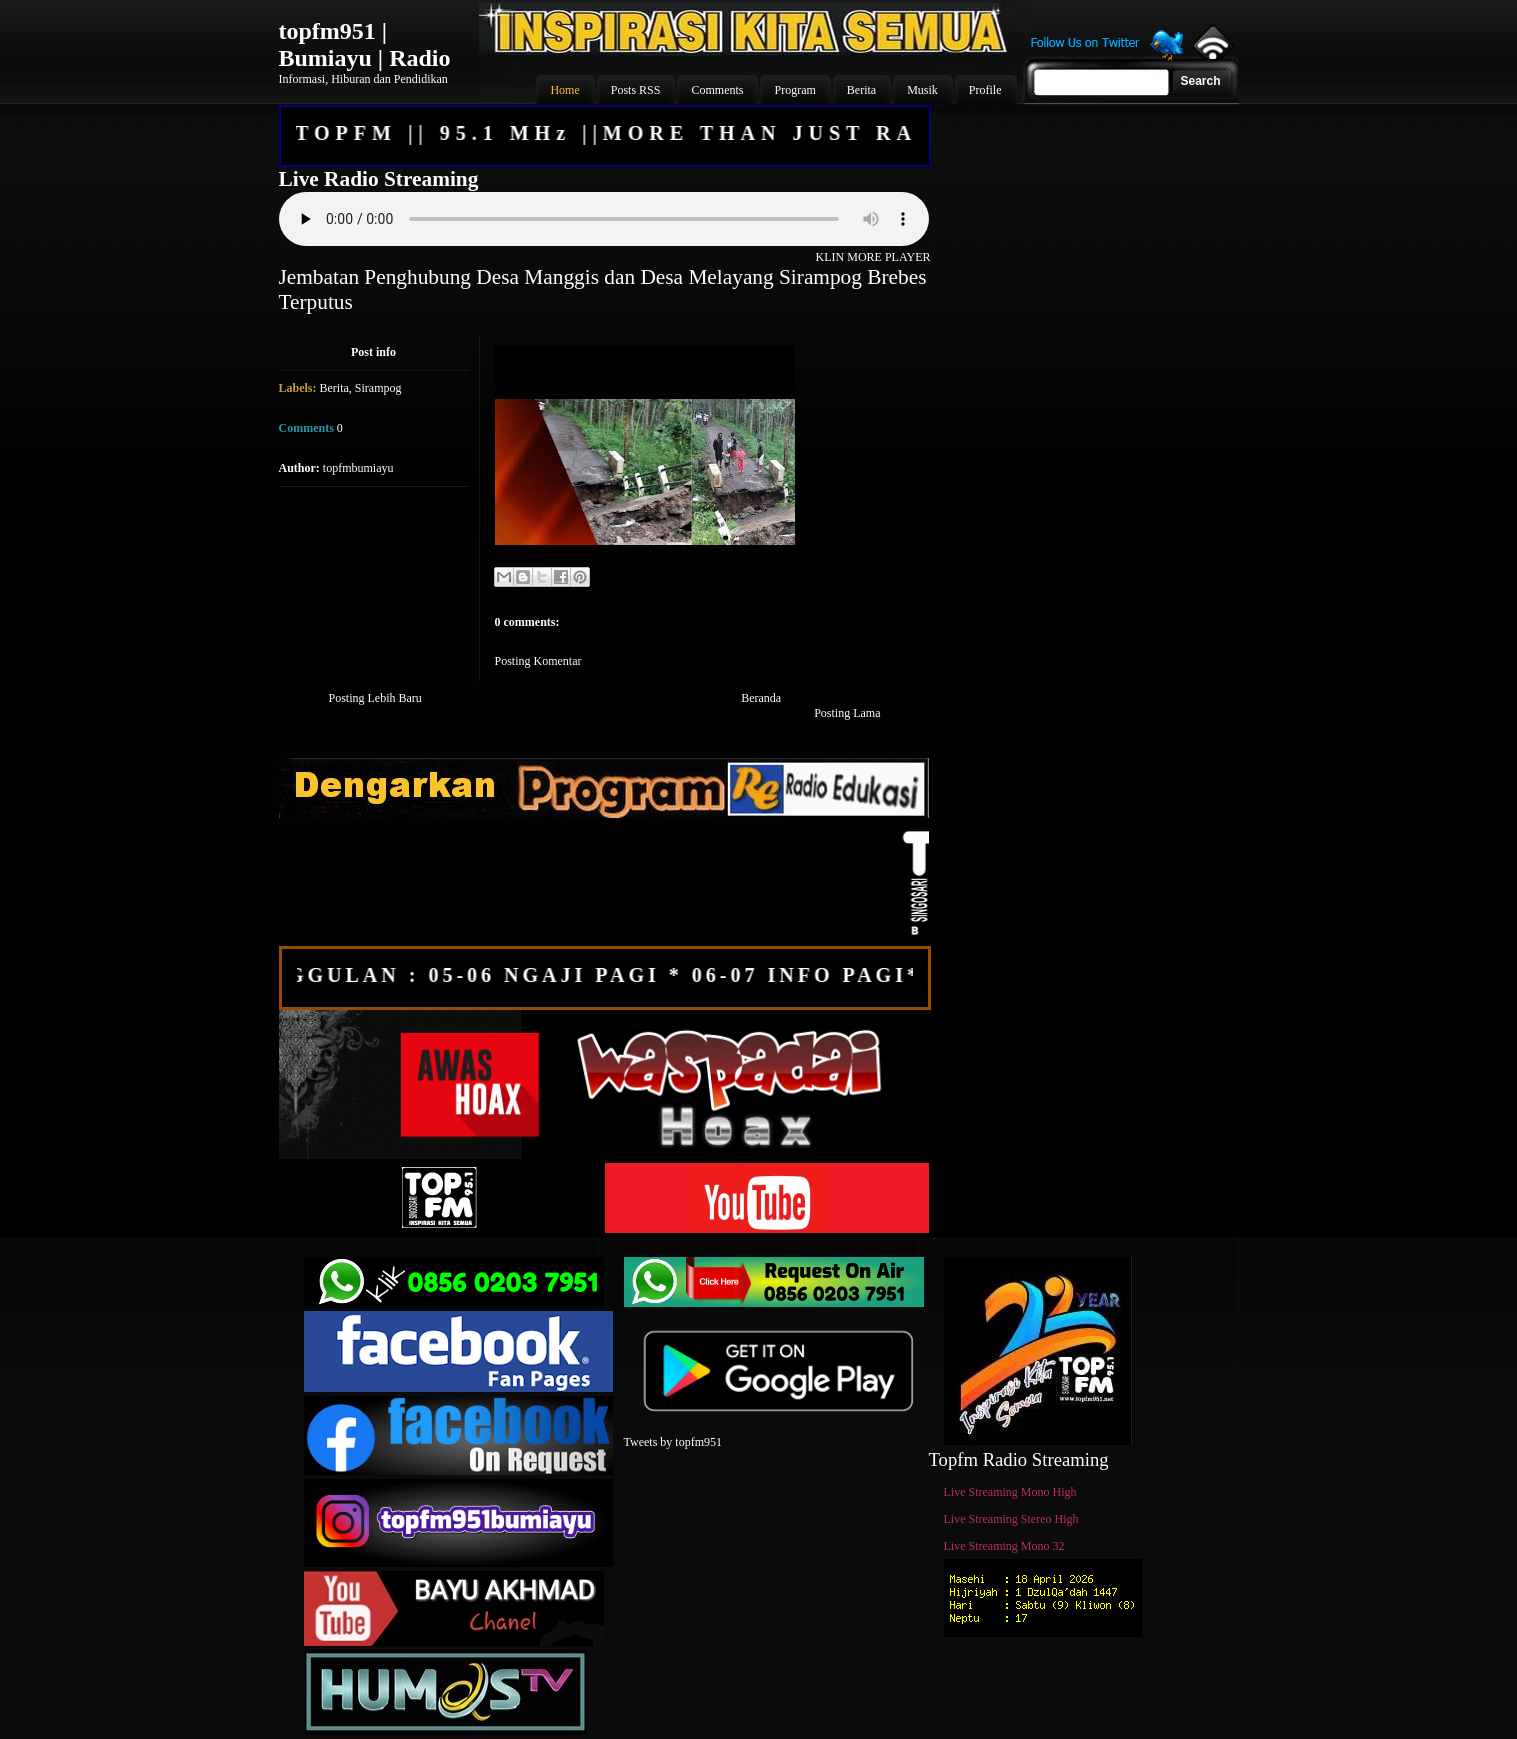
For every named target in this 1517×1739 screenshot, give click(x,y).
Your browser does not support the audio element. (604, 219)
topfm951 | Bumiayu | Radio (365, 44)
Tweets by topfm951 (673, 1442)
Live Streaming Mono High (1010, 1492)
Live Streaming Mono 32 (1004, 1546)
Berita (334, 388)
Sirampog (378, 388)
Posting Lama (847, 713)
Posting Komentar (538, 661)
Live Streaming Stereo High (1011, 1519)
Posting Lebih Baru (375, 698)
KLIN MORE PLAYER (873, 257)
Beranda (761, 698)
